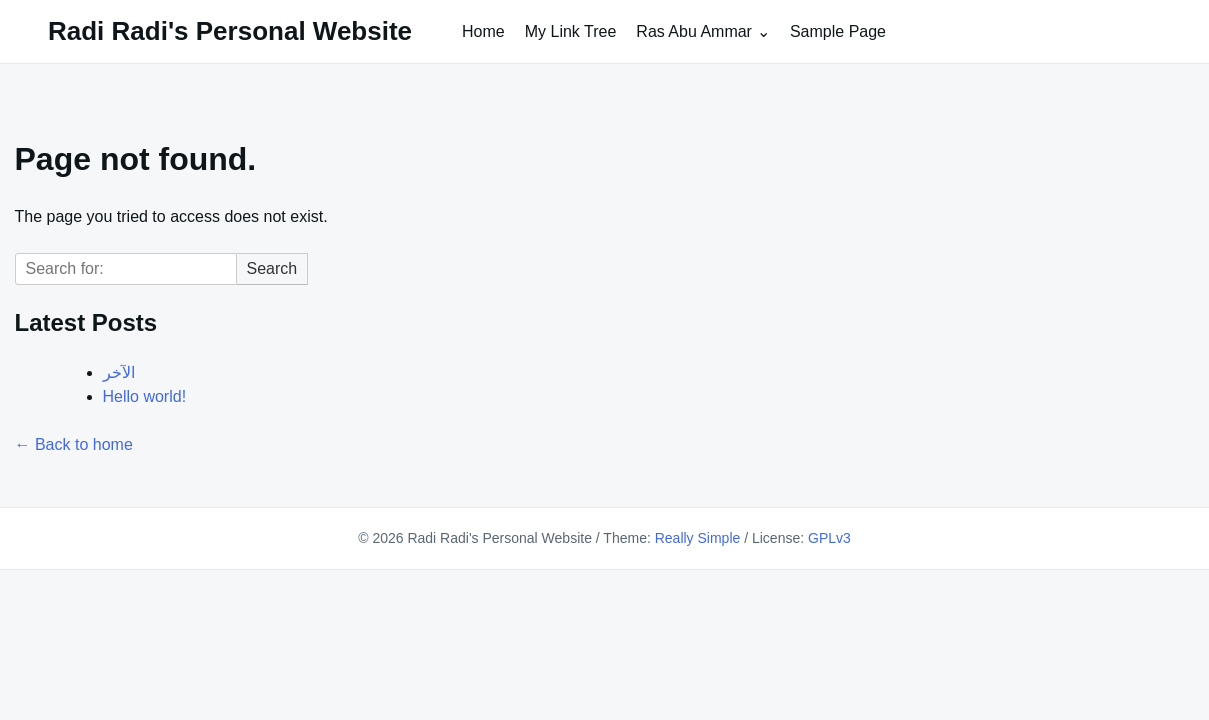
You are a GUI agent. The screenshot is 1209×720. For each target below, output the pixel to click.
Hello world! (145, 396)
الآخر (119, 372)
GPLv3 (829, 538)
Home (483, 31)
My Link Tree (571, 31)
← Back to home (74, 444)
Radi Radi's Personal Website (230, 31)
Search (272, 268)
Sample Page (838, 31)
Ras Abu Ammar (694, 31)
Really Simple (698, 538)
